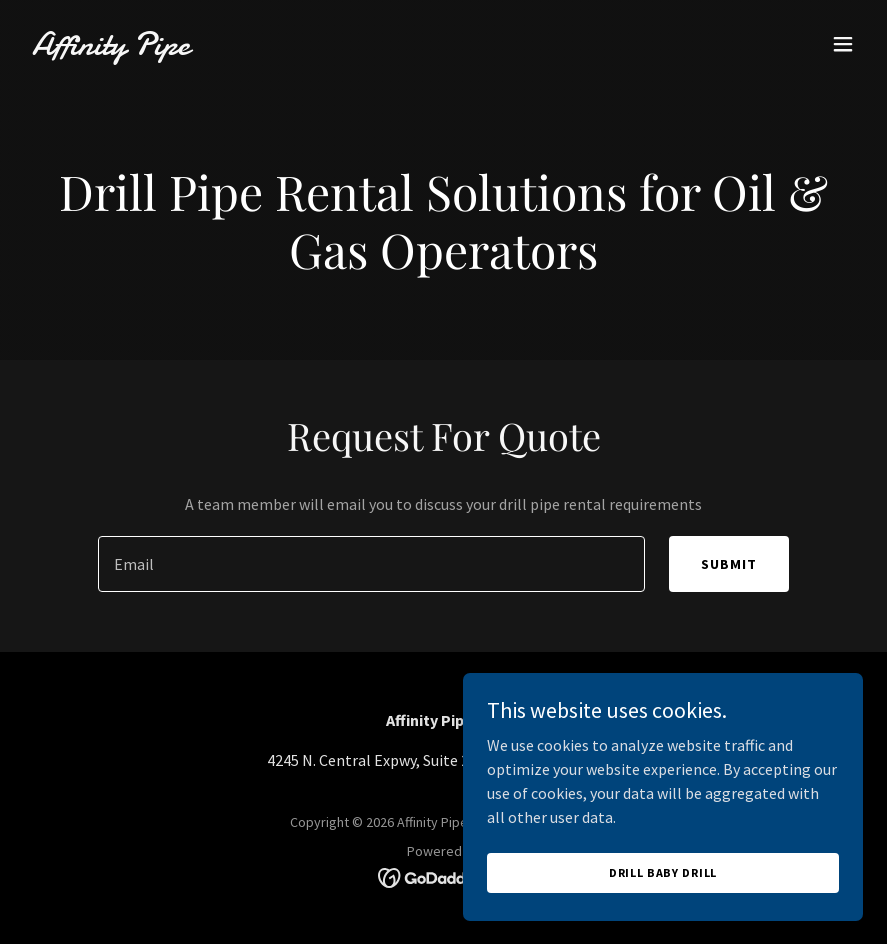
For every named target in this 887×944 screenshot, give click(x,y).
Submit (729, 564)
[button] (843, 44)
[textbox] (371, 564)
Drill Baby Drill (663, 872)
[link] (111, 49)
